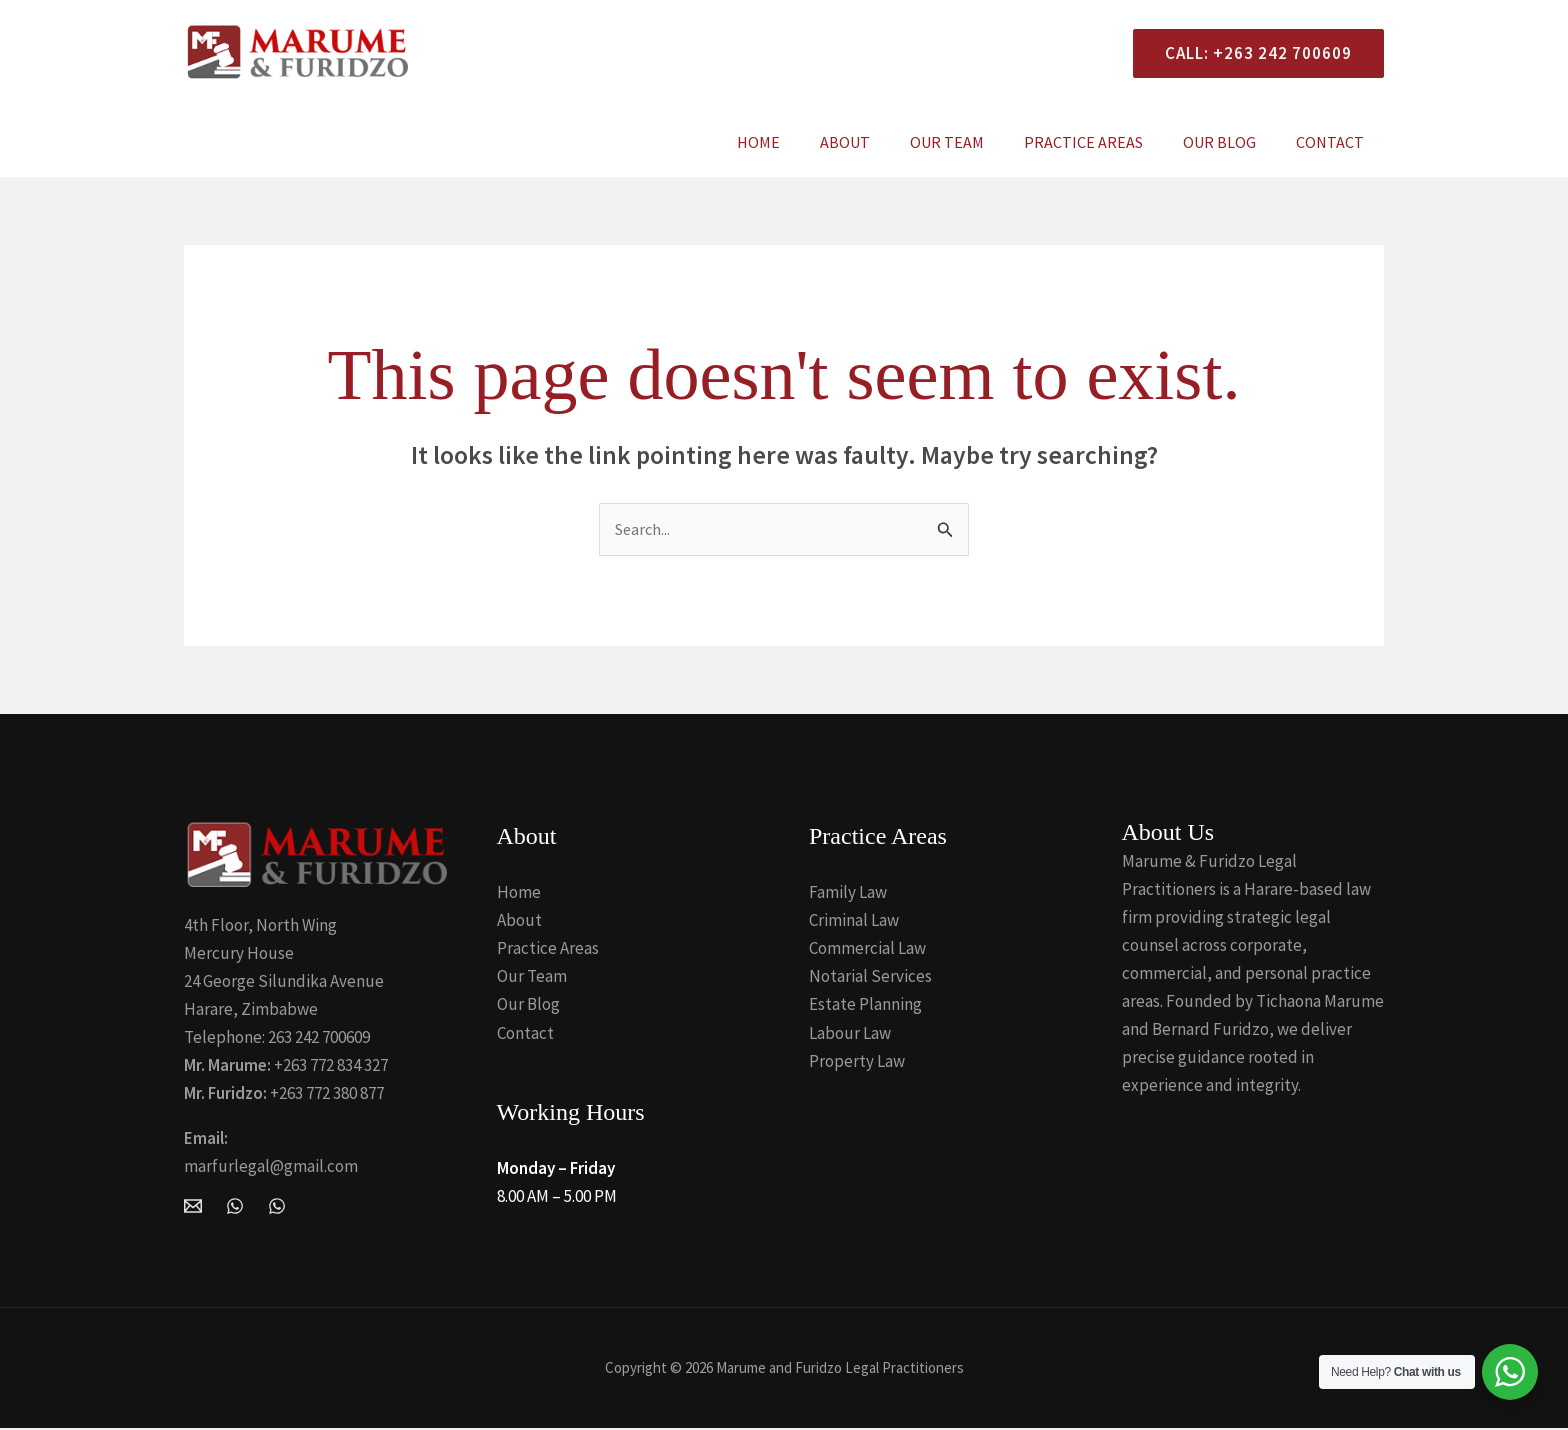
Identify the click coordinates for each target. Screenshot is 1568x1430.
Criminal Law (854, 922)
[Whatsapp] (277, 1207)
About (881, 142)
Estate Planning (865, 1006)
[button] (1250, 53)
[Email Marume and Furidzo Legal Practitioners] (193, 1207)
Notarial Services (870, 978)
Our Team (975, 142)
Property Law (857, 1062)
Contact (1334, 142)
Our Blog (1231, 142)
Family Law (848, 894)
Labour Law (850, 1034)
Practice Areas (1103, 142)
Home (802, 142)
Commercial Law (867, 950)
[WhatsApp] (235, 1207)
